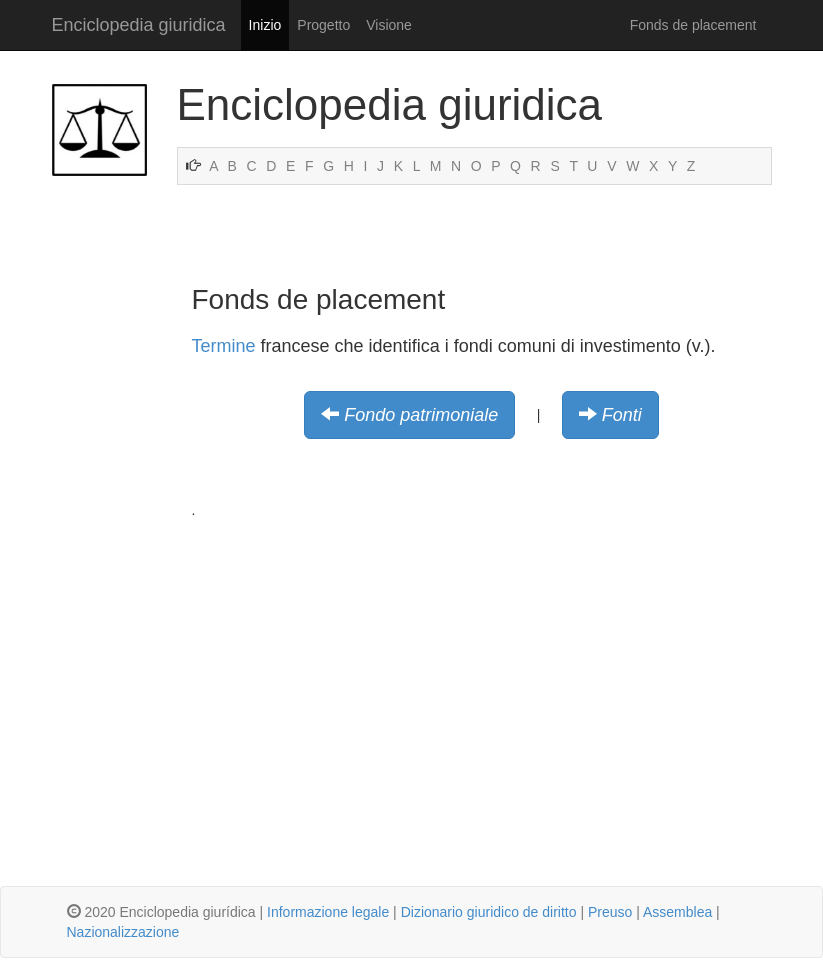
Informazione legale (328, 912)
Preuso (610, 912)
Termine (224, 346)
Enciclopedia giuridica (139, 25)
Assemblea (677, 912)
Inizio (265, 25)
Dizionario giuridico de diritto (489, 912)
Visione (389, 25)
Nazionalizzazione (123, 932)
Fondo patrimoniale (421, 415)
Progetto (323, 25)
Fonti (622, 415)
